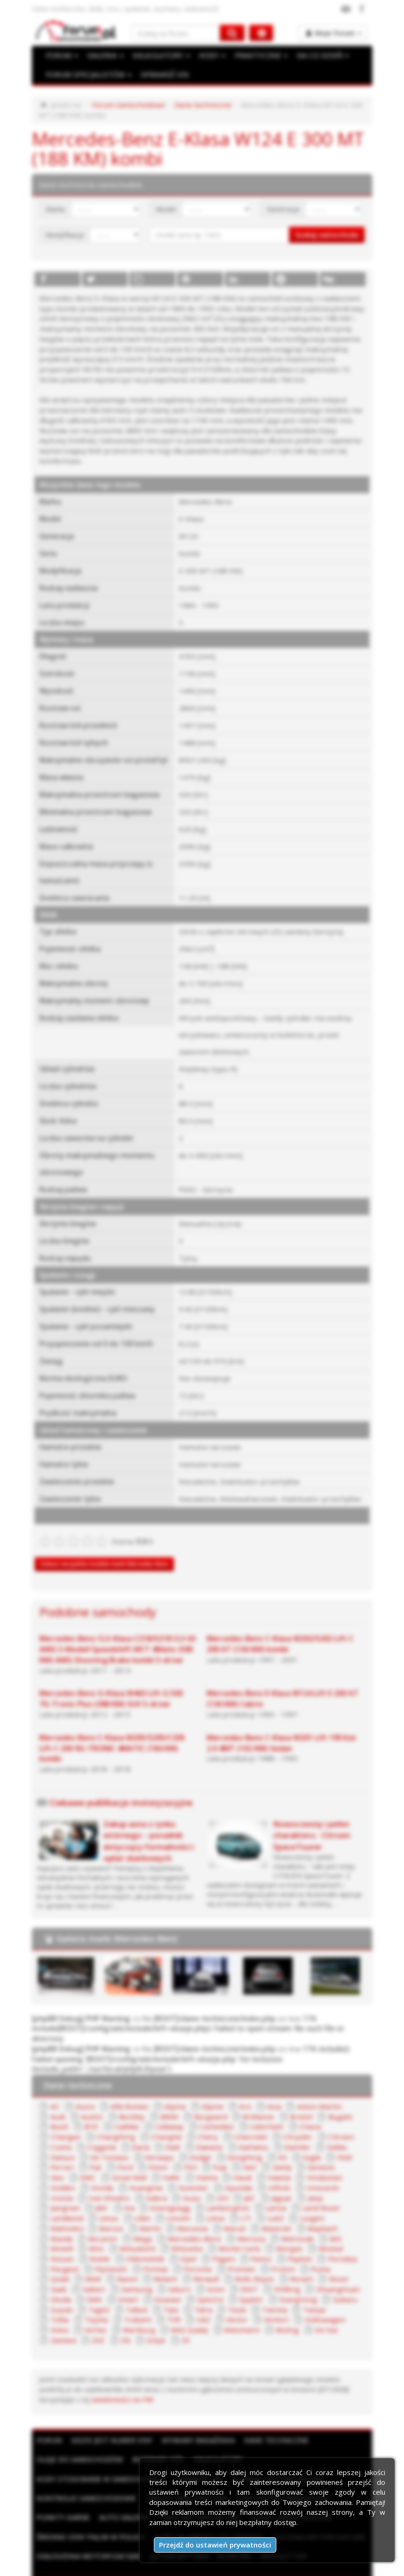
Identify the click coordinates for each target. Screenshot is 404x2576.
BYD (57, 2111)
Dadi (133, 2131)
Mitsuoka (64, 2231)
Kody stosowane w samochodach (101, 2449)
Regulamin (158, 2566)
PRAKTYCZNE (257, 55)
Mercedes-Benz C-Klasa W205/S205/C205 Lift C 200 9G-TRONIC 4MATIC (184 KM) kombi (112, 1734)
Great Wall (66, 2161)
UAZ (343, 2291)
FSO (148, 2151)
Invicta (273, 2171)
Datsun (328, 2131)
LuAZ (155, 2201)
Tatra (58, 2291)
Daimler (254, 2131)
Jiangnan (251, 2181)
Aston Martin (304, 2091)
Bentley (97, 2101)
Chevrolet (193, 2121)
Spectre (62, 2281)
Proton (145, 2251)
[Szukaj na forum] (175, 33)
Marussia (64, 2211)
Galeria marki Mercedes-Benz (116, 1924)
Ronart (155, 2261)
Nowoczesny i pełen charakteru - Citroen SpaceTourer (311, 1821)
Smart (282, 2271)
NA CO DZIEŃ (318, 55)
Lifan (334, 2191)
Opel (57, 2241)
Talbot (299, 2281)
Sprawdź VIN (198, 2449)
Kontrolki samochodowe (86, 2469)
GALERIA (104, 55)
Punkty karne (62, 2488)
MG (211, 2221)
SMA (250, 2271)
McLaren (269, 2211)
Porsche (63, 2251)
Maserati (144, 2211)
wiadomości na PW (68, 2370)
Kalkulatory (218, 2430)
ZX (306, 2311)
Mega (308, 2211)
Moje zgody (276, 2566)
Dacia (101, 2131)
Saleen (257, 2261)
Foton (117, 2151)
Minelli (242, 2221)
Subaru (190, 2281)
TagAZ (262, 2281)
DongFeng (201, 2141)
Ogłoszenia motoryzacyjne (88, 2527)
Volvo (188, 2301)
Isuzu (95, 2181)
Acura (83, 2091)
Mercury (130, 2221)
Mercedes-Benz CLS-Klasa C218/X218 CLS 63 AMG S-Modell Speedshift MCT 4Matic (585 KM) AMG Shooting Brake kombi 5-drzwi (117, 1636)
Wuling (109, 2311)
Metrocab (175, 2221)
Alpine (203, 2091)
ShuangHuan (173, 2271)
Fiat (55, 2151)
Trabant (278, 2291)
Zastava (184, 2311)
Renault (62, 2261)
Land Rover (212, 2191)
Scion (58, 2271)
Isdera (60, 2181)
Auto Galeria (124, 2488)
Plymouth (294, 2241)
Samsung (298, 2261)
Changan (304, 2111)
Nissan (238, 2231)
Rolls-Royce (109, 2261)
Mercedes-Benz (75, 2221)
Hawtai (213, 2161)
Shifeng (125, 2271)
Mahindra (232, 2201)
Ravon (280, 2251)
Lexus (302, 2191)
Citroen (279, 2121)
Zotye (276, 2311)
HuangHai (65, 2171)
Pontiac (336, 2241)
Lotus (96, 2201)
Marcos (274, 2201)
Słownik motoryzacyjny (277, 2449)
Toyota (238, 2291)
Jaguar (183, 2181)
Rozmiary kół (158, 2430)
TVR (313, 2291)
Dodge (159, 2141)
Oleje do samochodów (79, 2430)
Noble (274, 2231)
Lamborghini (124, 2191)
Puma (181, 2251)
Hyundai (154, 2171)
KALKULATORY (159, 55)
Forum (48, 2410)
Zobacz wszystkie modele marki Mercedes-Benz (103, 1550)
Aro (234, 2091)
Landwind (261, 2191)
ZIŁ (246, 2311)
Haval (177, 2161)
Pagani (91, 2241)
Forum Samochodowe (125, 104)
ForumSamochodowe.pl (133, 2556)
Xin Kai (145, 2311)
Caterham (225, 2111)
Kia (313, 2181)
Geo (311, 2151)
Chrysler (238, 2121)
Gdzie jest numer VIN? (111, 2410)
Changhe (115, 2121)
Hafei (107, 2161)
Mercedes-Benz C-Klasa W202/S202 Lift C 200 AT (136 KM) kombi (280, 1630)
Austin (59, 2101)
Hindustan (256, 2161)
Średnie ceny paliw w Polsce (90, 2507)
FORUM (61, 55)
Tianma (128, 2291)
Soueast (320, 2271)
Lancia (169, 2191)
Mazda (229, 2211)
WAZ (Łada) (314, 2301)
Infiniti (192, 2171)
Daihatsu (212, 2131)
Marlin (311, 2201)
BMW (134, 2101)
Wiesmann (66, 2311)
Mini (274, 2221)
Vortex (223, 2301)
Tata (332, 2281)
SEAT (90, 2271)
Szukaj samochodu (327, 234)
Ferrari (332, 2141)
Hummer (111, 2171)
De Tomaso (68, 2141)
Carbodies (177, 2111)
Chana (266, 2111)
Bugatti (298, 2101)
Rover (191, 2261)
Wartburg (265, 2301)
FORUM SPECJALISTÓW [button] (87, 74)
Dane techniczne (195, 104)
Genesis (275, 2151)
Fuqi (176, 2151)
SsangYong (146, 2281)
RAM (247, 2251)
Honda (338, 2161)
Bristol (260, 2101)
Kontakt (315, 2566)
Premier (105, 2251)
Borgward (174, 2101)
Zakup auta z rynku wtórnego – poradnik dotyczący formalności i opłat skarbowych (148, 1826)
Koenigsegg (69, 2191)
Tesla (92, 2291)
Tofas (201, 2291)
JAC (152, 2181)
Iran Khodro (319, 2171)
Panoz (128, 2241)
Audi (347, 2091)
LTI (126, 2201)
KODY (209, 55)
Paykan (164, 2241)
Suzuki (226, 2281)
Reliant (317, 2251)
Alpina (168, 2091)
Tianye (166, 2291)
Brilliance (220, 2101)
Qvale (214, 2251)
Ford (84, 2151)
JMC (286, 2181)
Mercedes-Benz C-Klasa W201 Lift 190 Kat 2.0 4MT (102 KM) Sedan (281, 1728)
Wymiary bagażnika (197, 2410)
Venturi (98, 2301)
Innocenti (232, 2171)
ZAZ (219, 2311)
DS (238, 2141)
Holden (300, 2161)
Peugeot (249, 2241)
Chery (153, 2121)
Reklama (120, 2566)
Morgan (161, 2231)
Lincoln (60, 2201)
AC (54, 2091)
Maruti (104, 2211)
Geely (237, 2151)
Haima (142, 2161)
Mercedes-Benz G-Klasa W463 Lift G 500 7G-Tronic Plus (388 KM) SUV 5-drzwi (118, 1685)
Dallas (292, 2131)
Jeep (216, 2181)
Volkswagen (144, 2301)
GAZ (206, 2151)
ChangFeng (67, 2121)
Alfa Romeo (125, 2091)
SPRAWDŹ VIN (161, 74)
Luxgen (190, 2201)
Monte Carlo (114, 2231)
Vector (60, 2301)
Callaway (132, 2111)
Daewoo (169, 2131)
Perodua (205, 2241)
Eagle (267, 2141)
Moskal (200, 2231)
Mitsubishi (312, 2221)
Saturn (338, 2261)
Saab (223, 2261)
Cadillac (91, 2111)
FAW (299, 2141)
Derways (117, 2141)
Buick (333, 2101)
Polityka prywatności (216, 2566)
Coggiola (63, 2131)
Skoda (217, 2271)
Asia (261, 2091)
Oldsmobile (317, 2231)
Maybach (188, 2211)
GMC (341, 2151)
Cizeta (316, 2121)
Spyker (102, 2281)
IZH (125, 2181)
